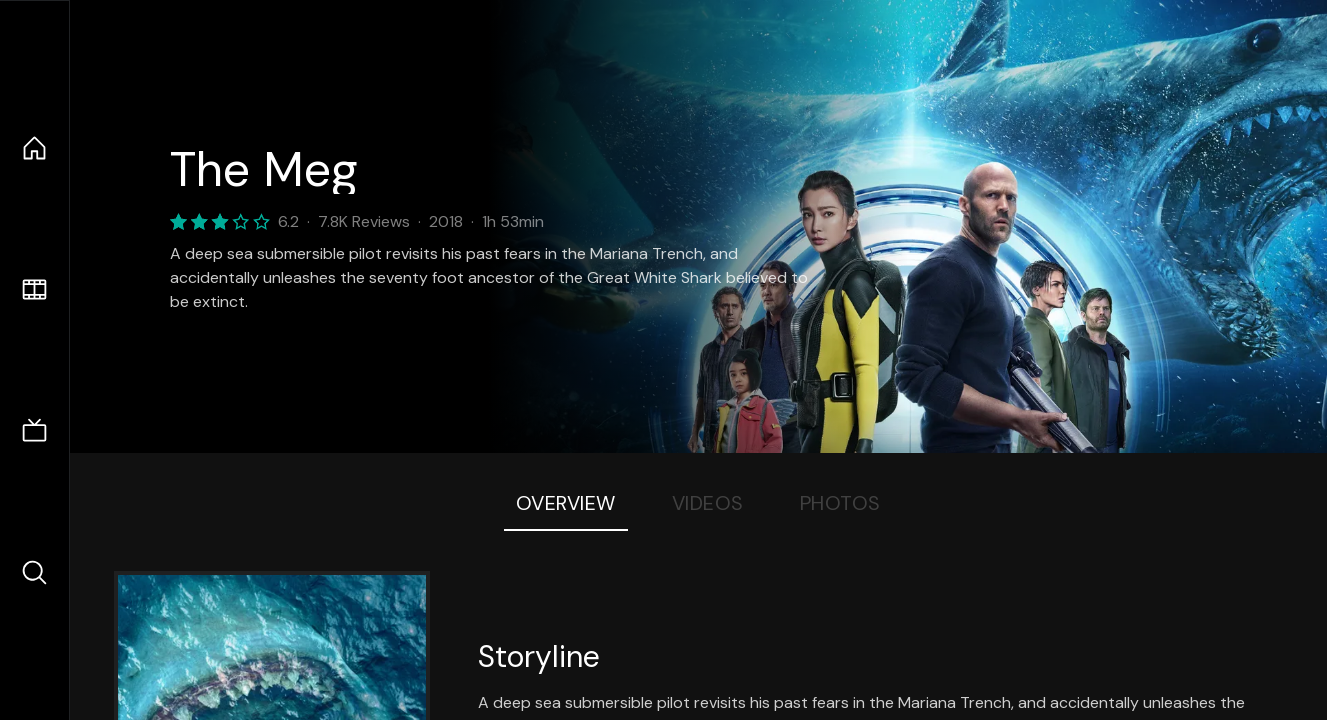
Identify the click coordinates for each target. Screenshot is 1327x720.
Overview (566, 503)
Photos (840, 503)
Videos (708, 503)
